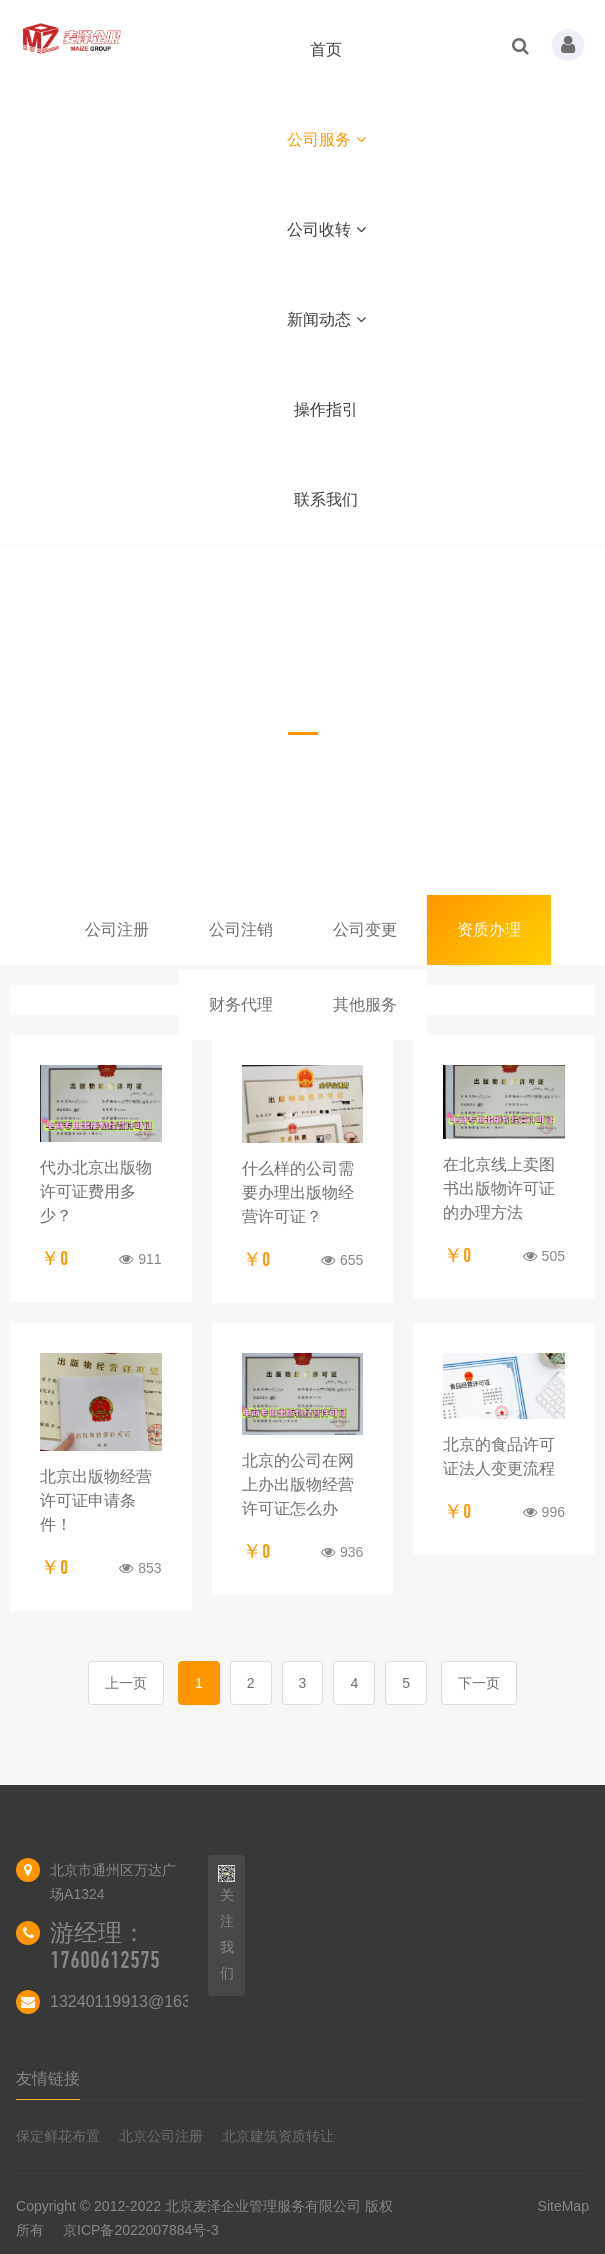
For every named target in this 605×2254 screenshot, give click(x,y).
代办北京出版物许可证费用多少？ (96, 1191)
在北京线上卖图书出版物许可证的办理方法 (499, 1188)
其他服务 (365, 1004)
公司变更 (365, 929)
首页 (326, 49)
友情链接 (48, 2078)
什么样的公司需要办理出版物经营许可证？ (298, 1192)
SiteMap (563, 2206)
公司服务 (326, 139)
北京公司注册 (161, 2136)
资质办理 (489, 929)
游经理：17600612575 (105, 1946)
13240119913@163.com (138, 2001)
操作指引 (326, 409)
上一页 (126, 1683)
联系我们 (326, 499)
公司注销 (241, 929)
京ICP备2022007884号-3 (141, 2230)
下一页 (479, 1683)
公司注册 (117, 929)
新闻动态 (326, 319)
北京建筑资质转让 (278, 2136)
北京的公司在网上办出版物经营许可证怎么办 (298, 1484)
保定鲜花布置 (58, 2136)
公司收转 (326, 229)
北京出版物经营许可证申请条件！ (96, 1500)
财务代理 (241, 1004)
